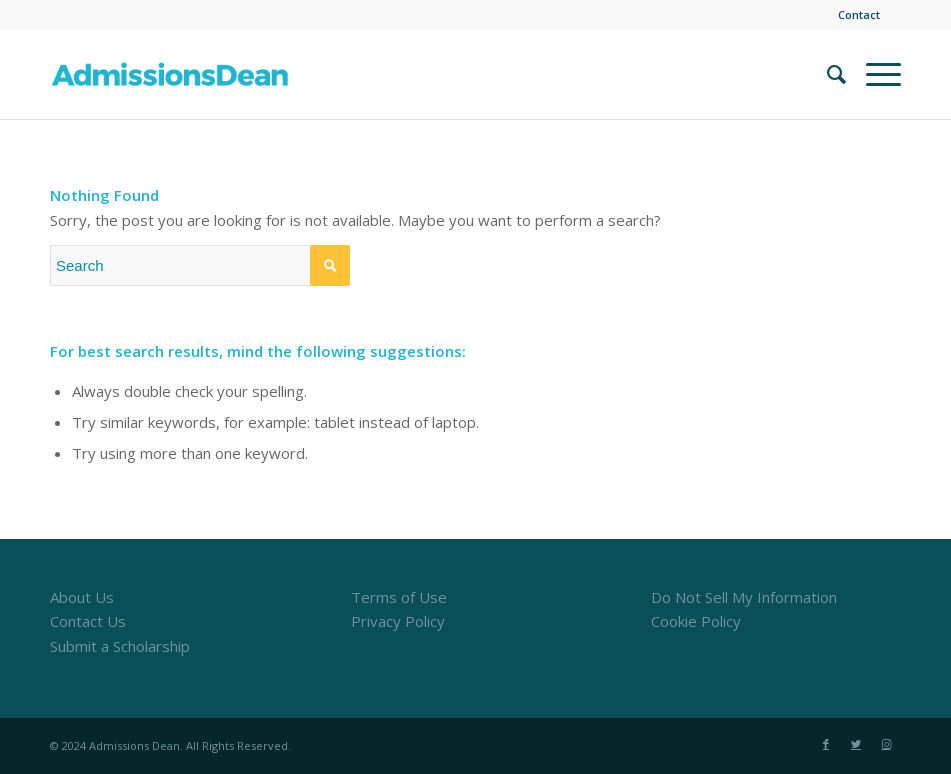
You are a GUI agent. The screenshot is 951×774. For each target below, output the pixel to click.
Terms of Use (399, 597)
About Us (82, 597)
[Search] (826, 74)
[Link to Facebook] (826, 744)
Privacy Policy (398, 621)
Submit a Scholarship (120, 646)
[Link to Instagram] (886, 744)
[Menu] (873, 74)
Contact (859, 14)
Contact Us (88, 621)
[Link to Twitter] (856, 744)
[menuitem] (854, 15)
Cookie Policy (696, 621)
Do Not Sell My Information (744, 597)
